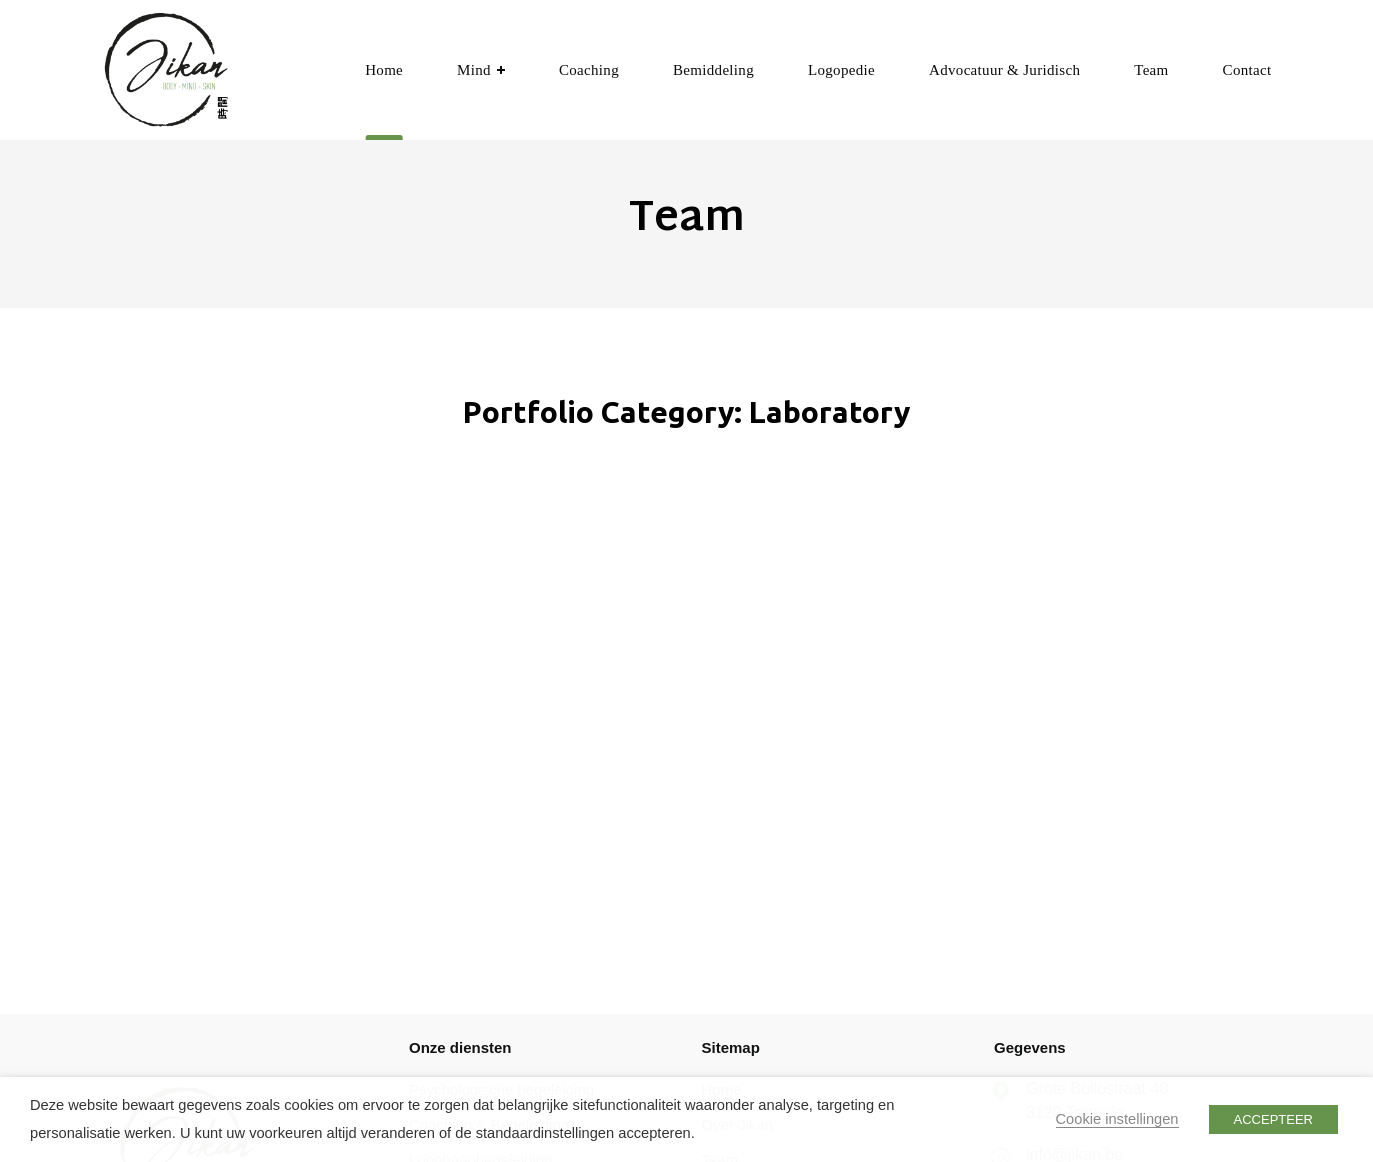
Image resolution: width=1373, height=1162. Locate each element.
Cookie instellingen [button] (1117, 1119)
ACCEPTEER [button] (1273, 1119)
